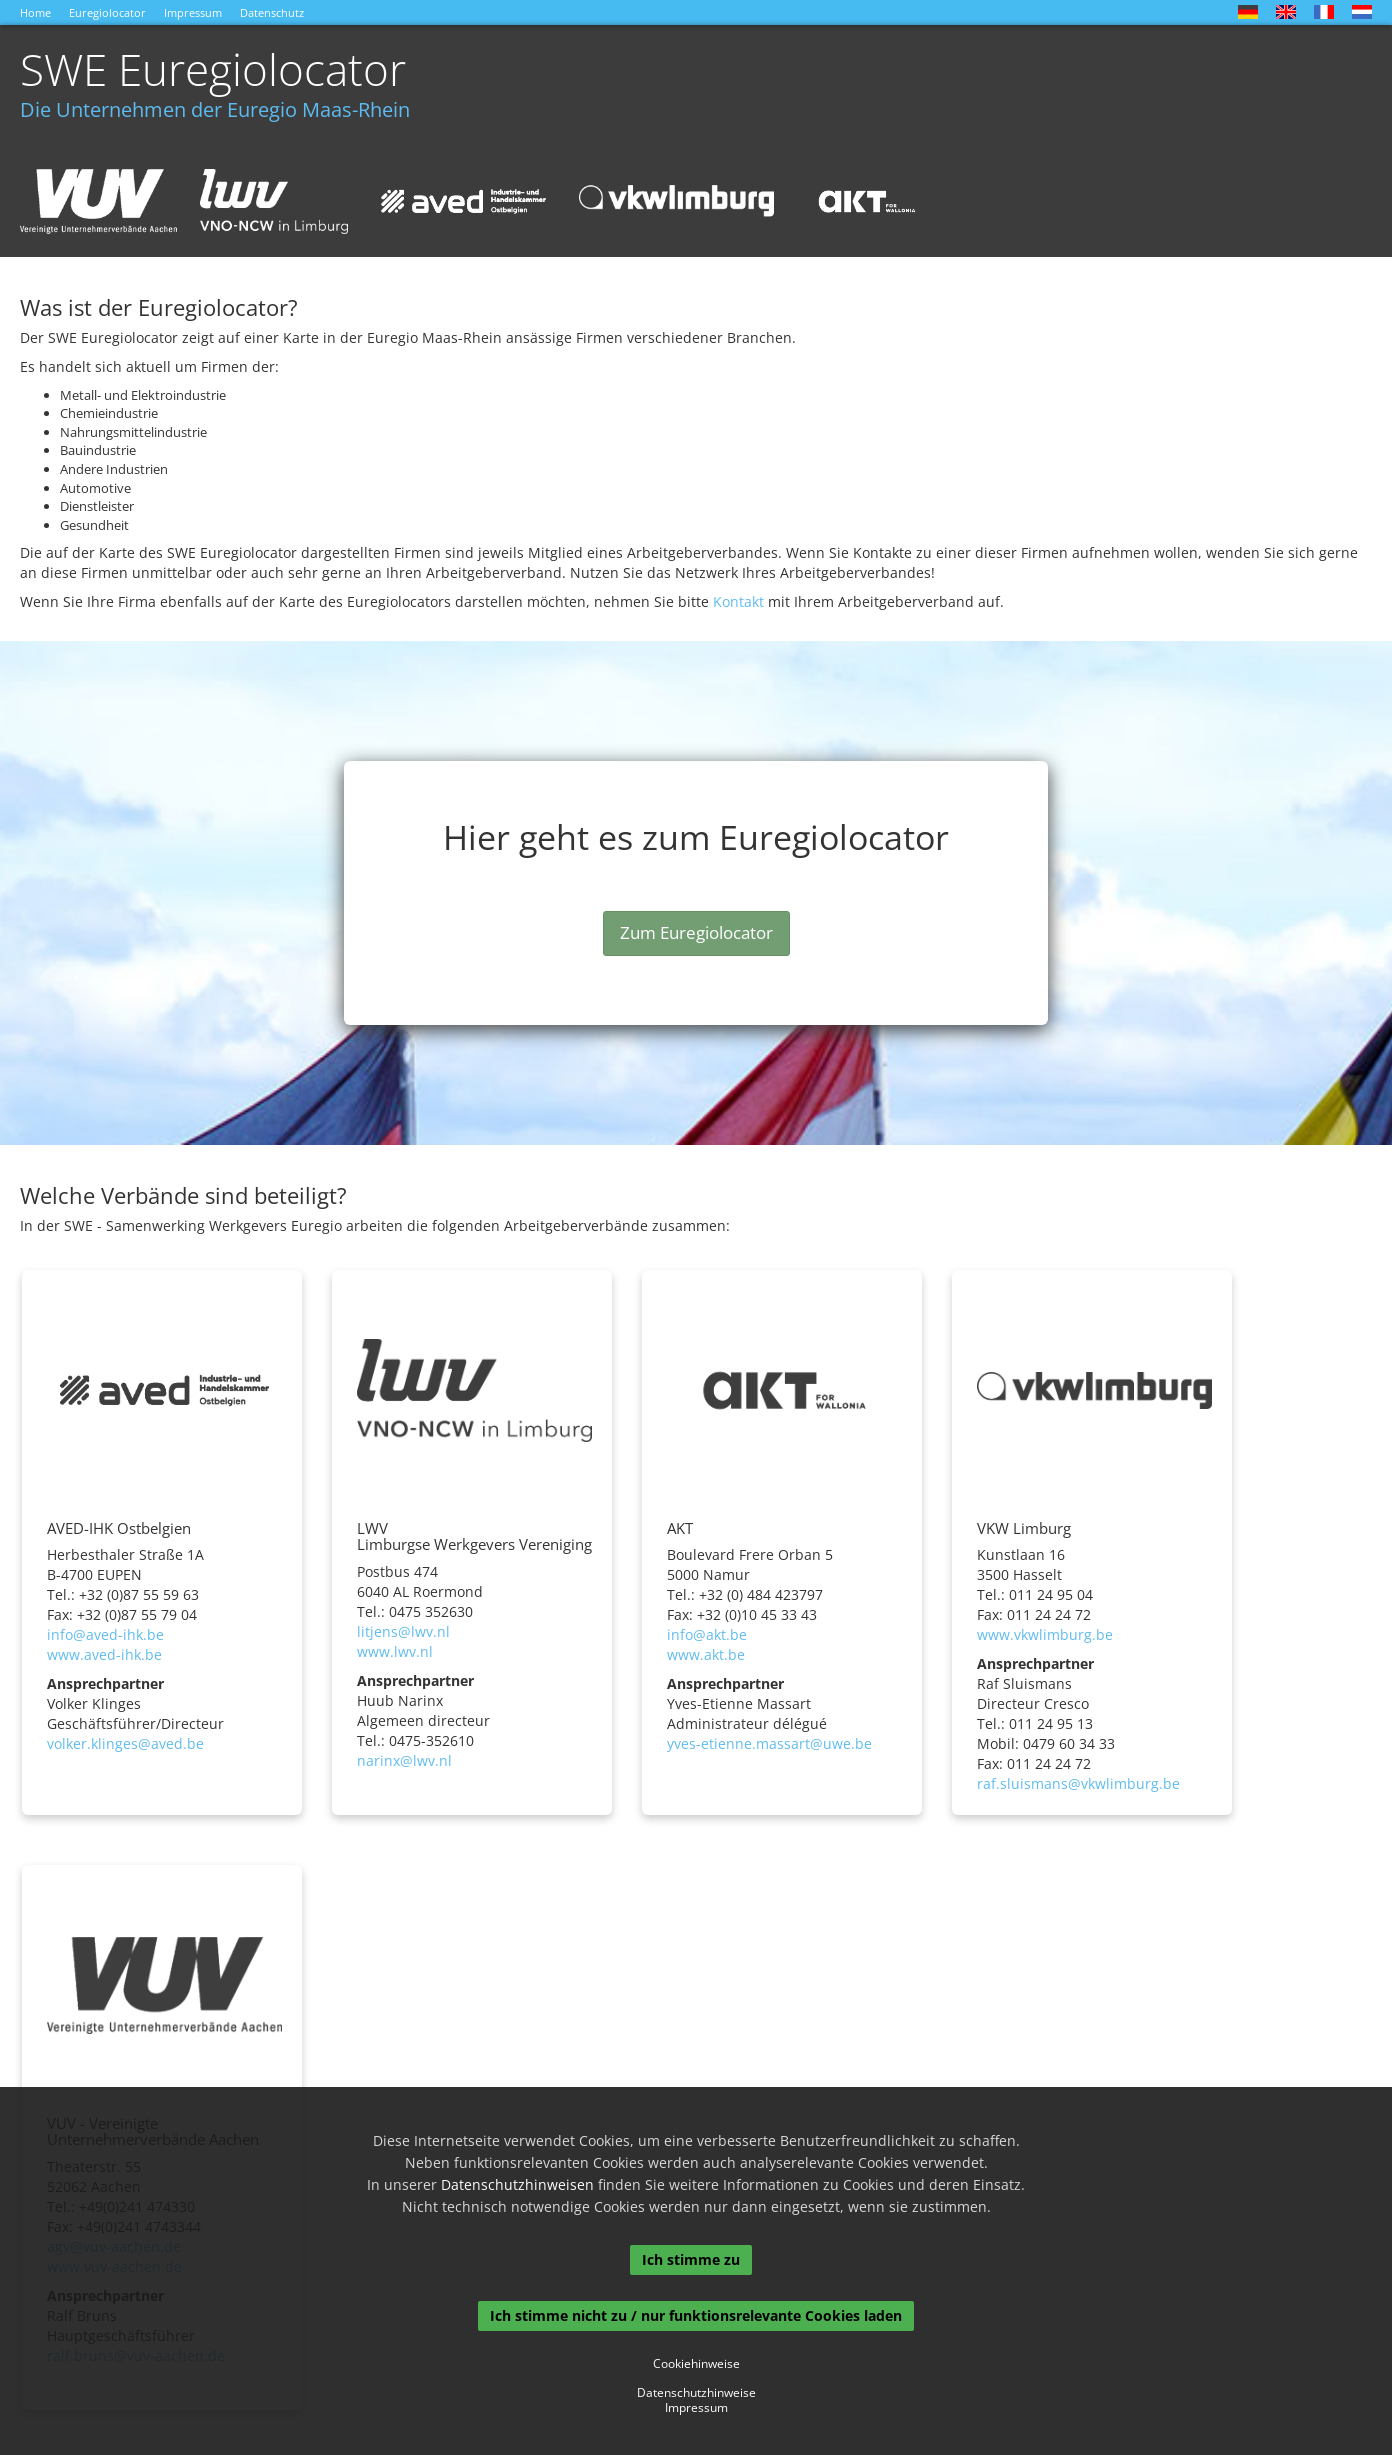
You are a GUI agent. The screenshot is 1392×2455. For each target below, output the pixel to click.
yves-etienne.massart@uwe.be (769, 1743)
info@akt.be (707, 1634)
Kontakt (738, 601)
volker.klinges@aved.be (125, 1743)
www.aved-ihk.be (104, 1654)
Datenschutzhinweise (696, 2393)
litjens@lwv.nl (403, 1631)
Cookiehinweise (696, 2364)
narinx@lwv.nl (404, 1760)
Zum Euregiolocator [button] (696, 932)
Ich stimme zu (691, 2259)
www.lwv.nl (395, 1651)
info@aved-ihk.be (105, 1634)
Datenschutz (272, 12)
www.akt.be (706, 1654)
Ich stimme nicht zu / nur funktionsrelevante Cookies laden (696, 2315)
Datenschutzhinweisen (517, 2184)
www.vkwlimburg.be (1045, 1634)
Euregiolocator (107, 12)
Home (35, 12)
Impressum (193, 12)
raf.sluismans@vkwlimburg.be (1078, 1783)
